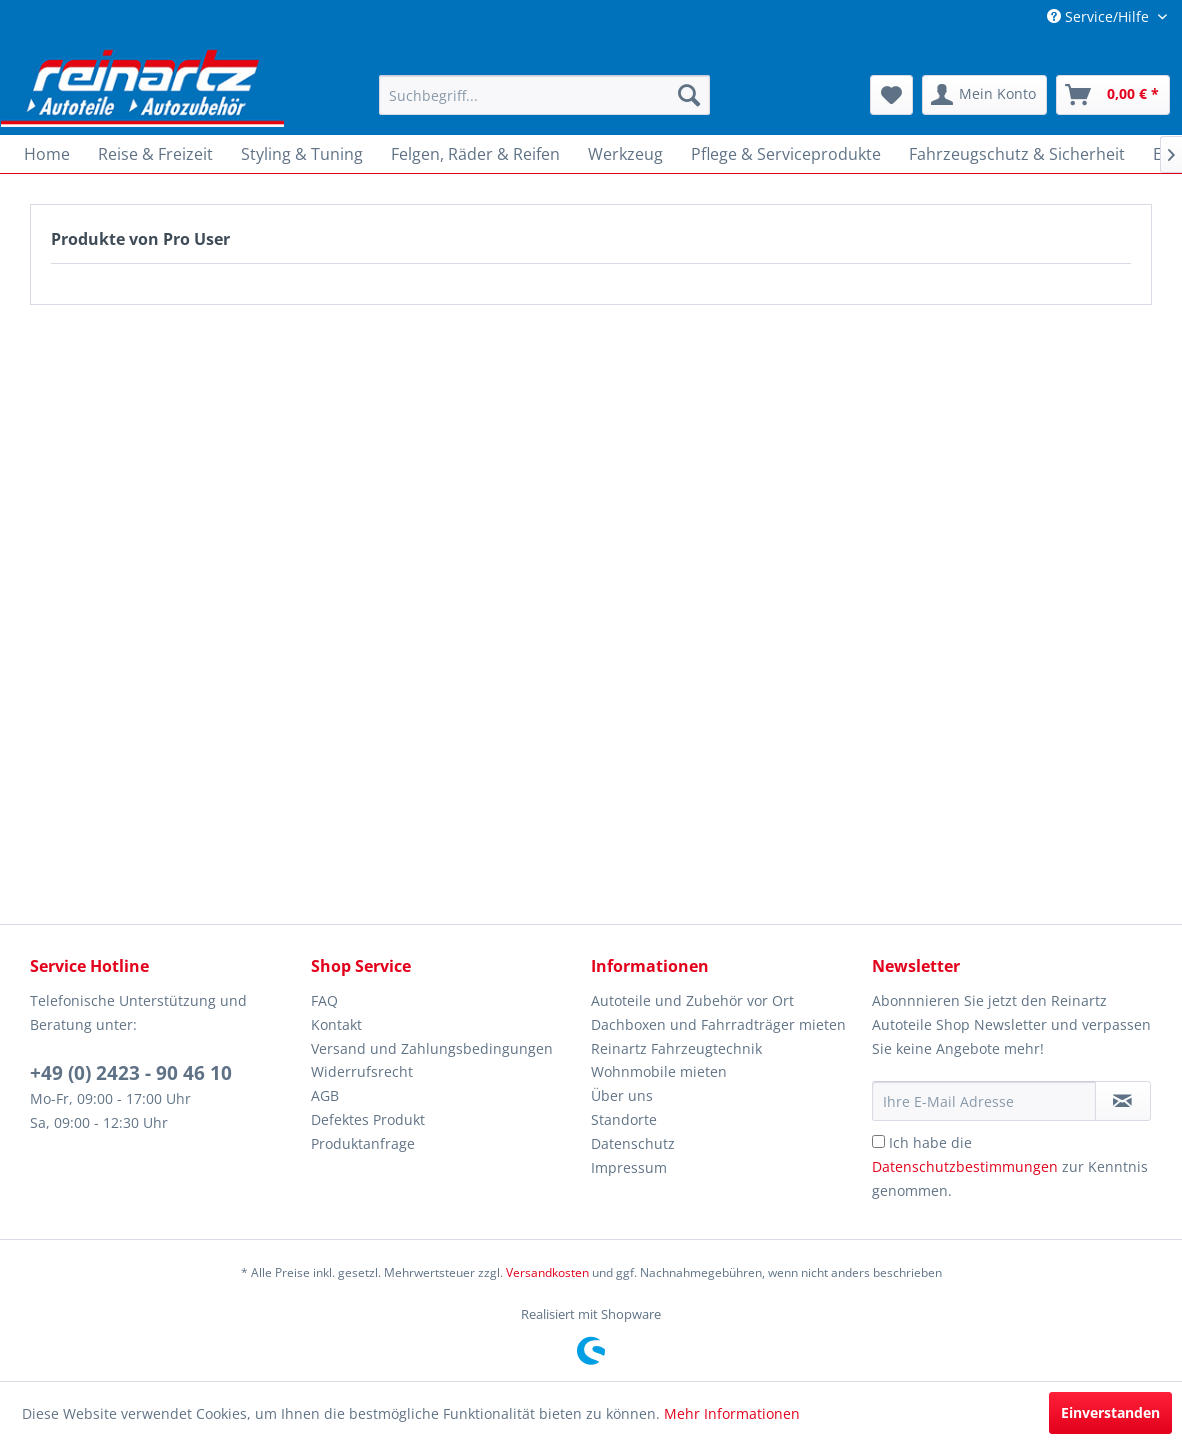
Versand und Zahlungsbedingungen (432, 1048)
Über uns (622, 1095)
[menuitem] (544, 95)
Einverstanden (1110, 1412)
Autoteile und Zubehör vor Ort (692, 1000)
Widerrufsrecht (362, 1071)
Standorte (624, 1119)
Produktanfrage (363, 1143)
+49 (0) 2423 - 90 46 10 (131, 1073)
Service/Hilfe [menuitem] (1100, 16)
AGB (325, 1095)
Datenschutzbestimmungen (965, 1166)
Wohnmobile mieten (659, 1071)
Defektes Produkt (368, 1119)
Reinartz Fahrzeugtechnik (676, 1048)
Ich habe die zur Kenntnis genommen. (1010, 1166)
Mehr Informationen (732, 1413)
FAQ (324, 1000)
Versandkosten (547, 1272)
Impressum (629, 1167)
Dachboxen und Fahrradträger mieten (718, 1024)
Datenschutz (633, 1143)
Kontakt (336, 1024)
